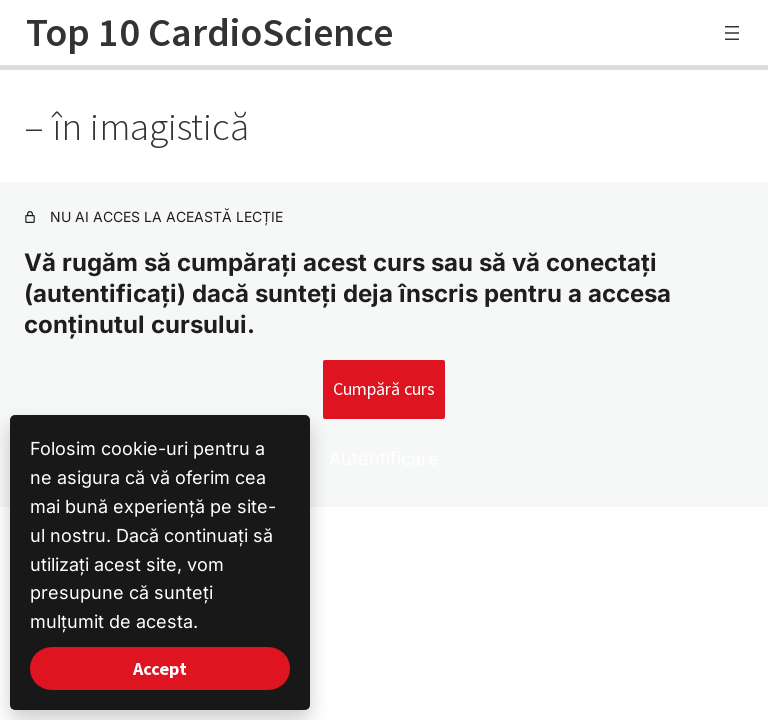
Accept (160, 668)
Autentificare (384, 458)
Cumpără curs (384, 388)
